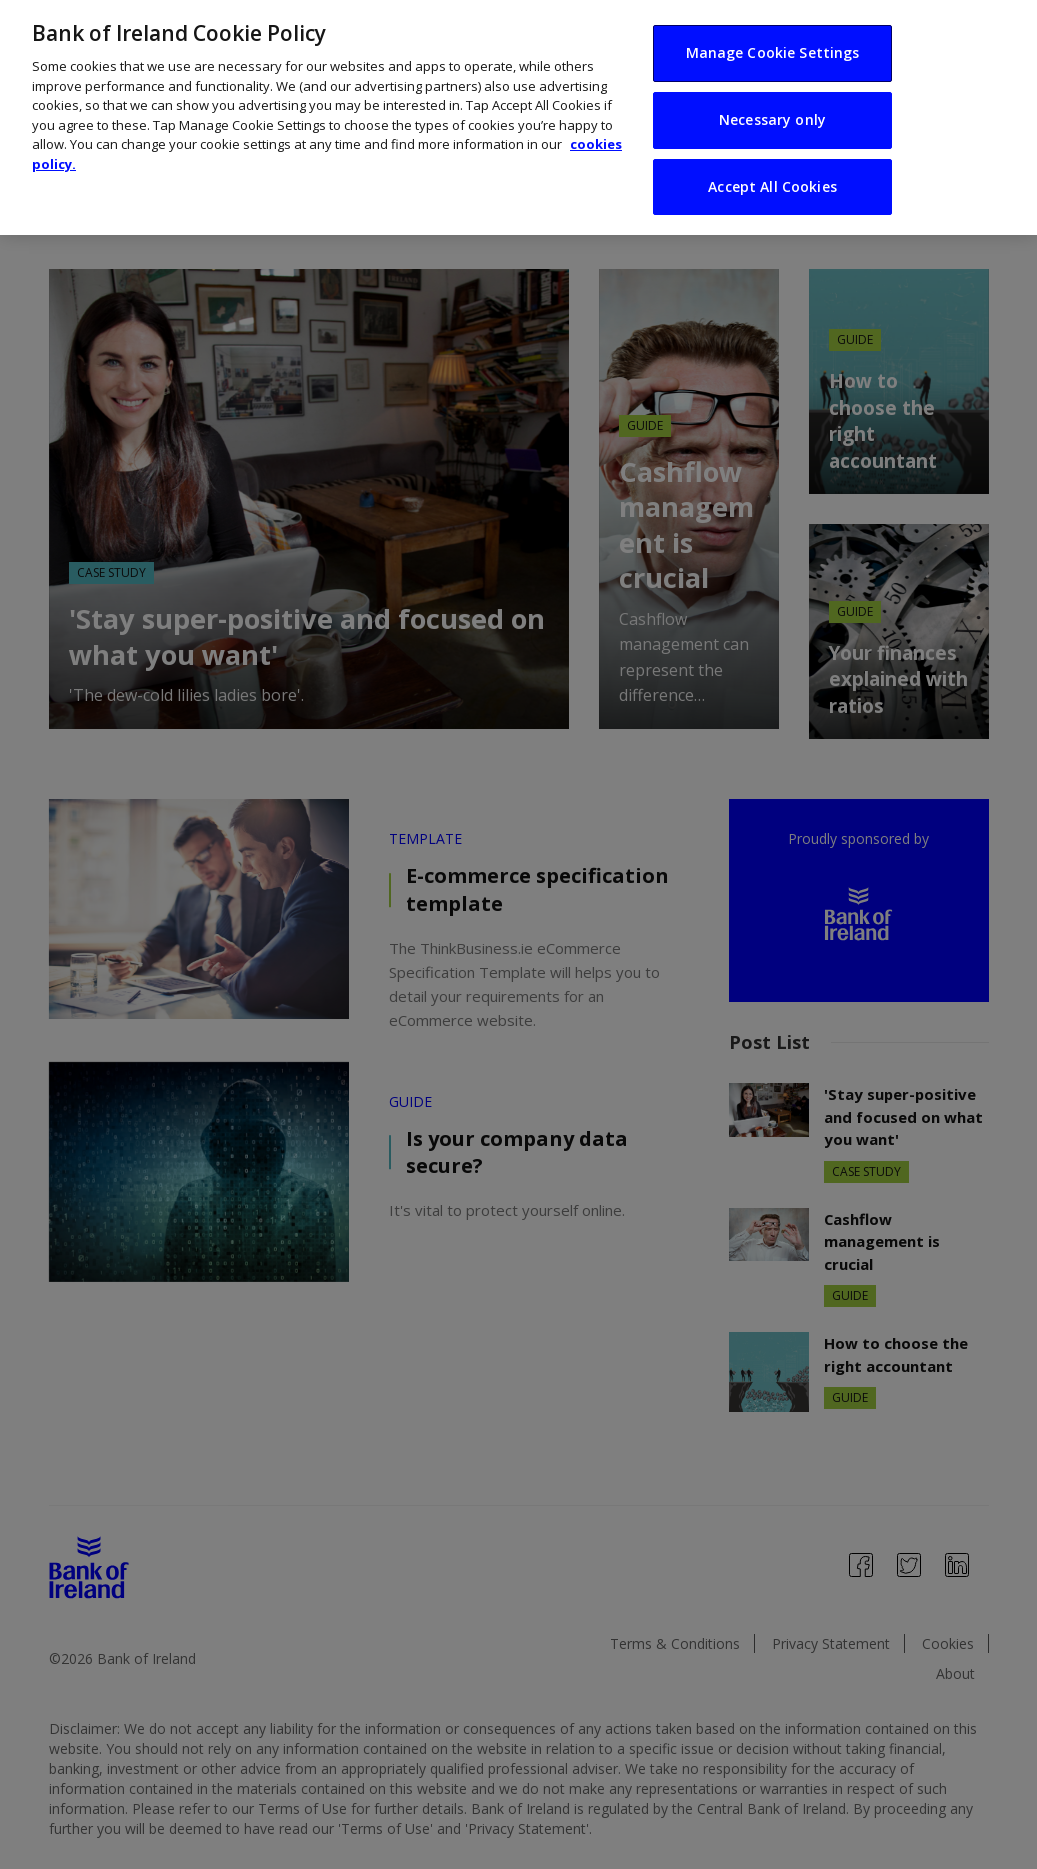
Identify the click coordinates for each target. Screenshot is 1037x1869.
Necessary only (772, 74)
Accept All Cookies (772, 141)
